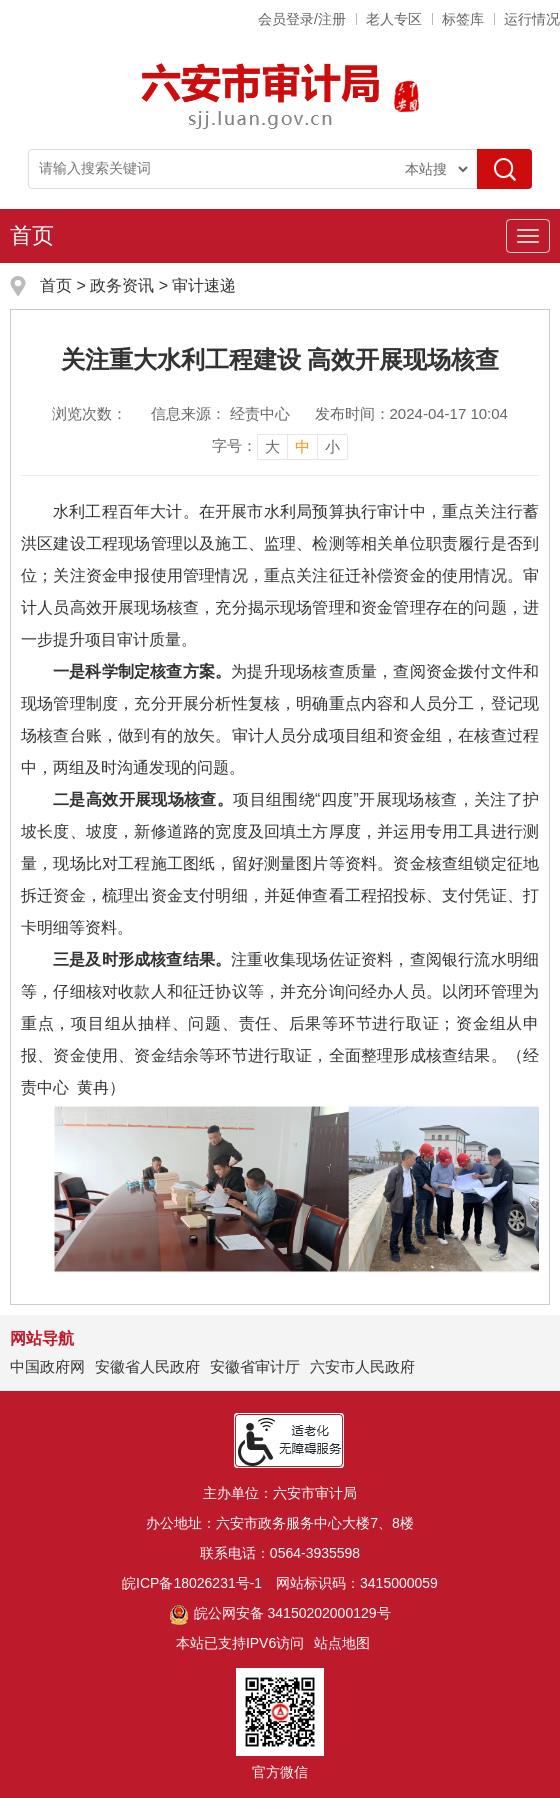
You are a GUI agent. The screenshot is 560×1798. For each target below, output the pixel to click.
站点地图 (342, 1643)
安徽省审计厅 (255, 1366)
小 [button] (332, 446)
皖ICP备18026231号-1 (192, 1583)
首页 (32, 235)
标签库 (463, 19)
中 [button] (302, 446)
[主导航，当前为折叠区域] (528, 236)
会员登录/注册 (302, 19)
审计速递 (204, 285)
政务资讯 (122, 285)
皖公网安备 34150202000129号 (279, 1613)
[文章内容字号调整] (280, 446)
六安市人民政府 (362, 1366)
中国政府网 (47, 1366)
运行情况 (532, 19)
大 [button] (272, 446)
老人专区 (394, 19)
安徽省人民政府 (147, 1366)
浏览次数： (89, 413)
